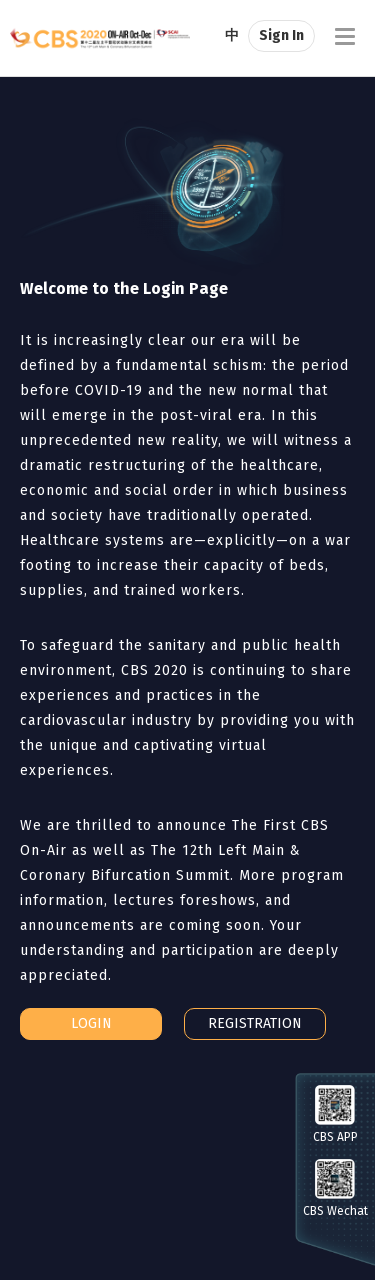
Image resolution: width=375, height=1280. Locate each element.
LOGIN (91, 1023)
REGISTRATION (255, 1023)
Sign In (281, 35)
